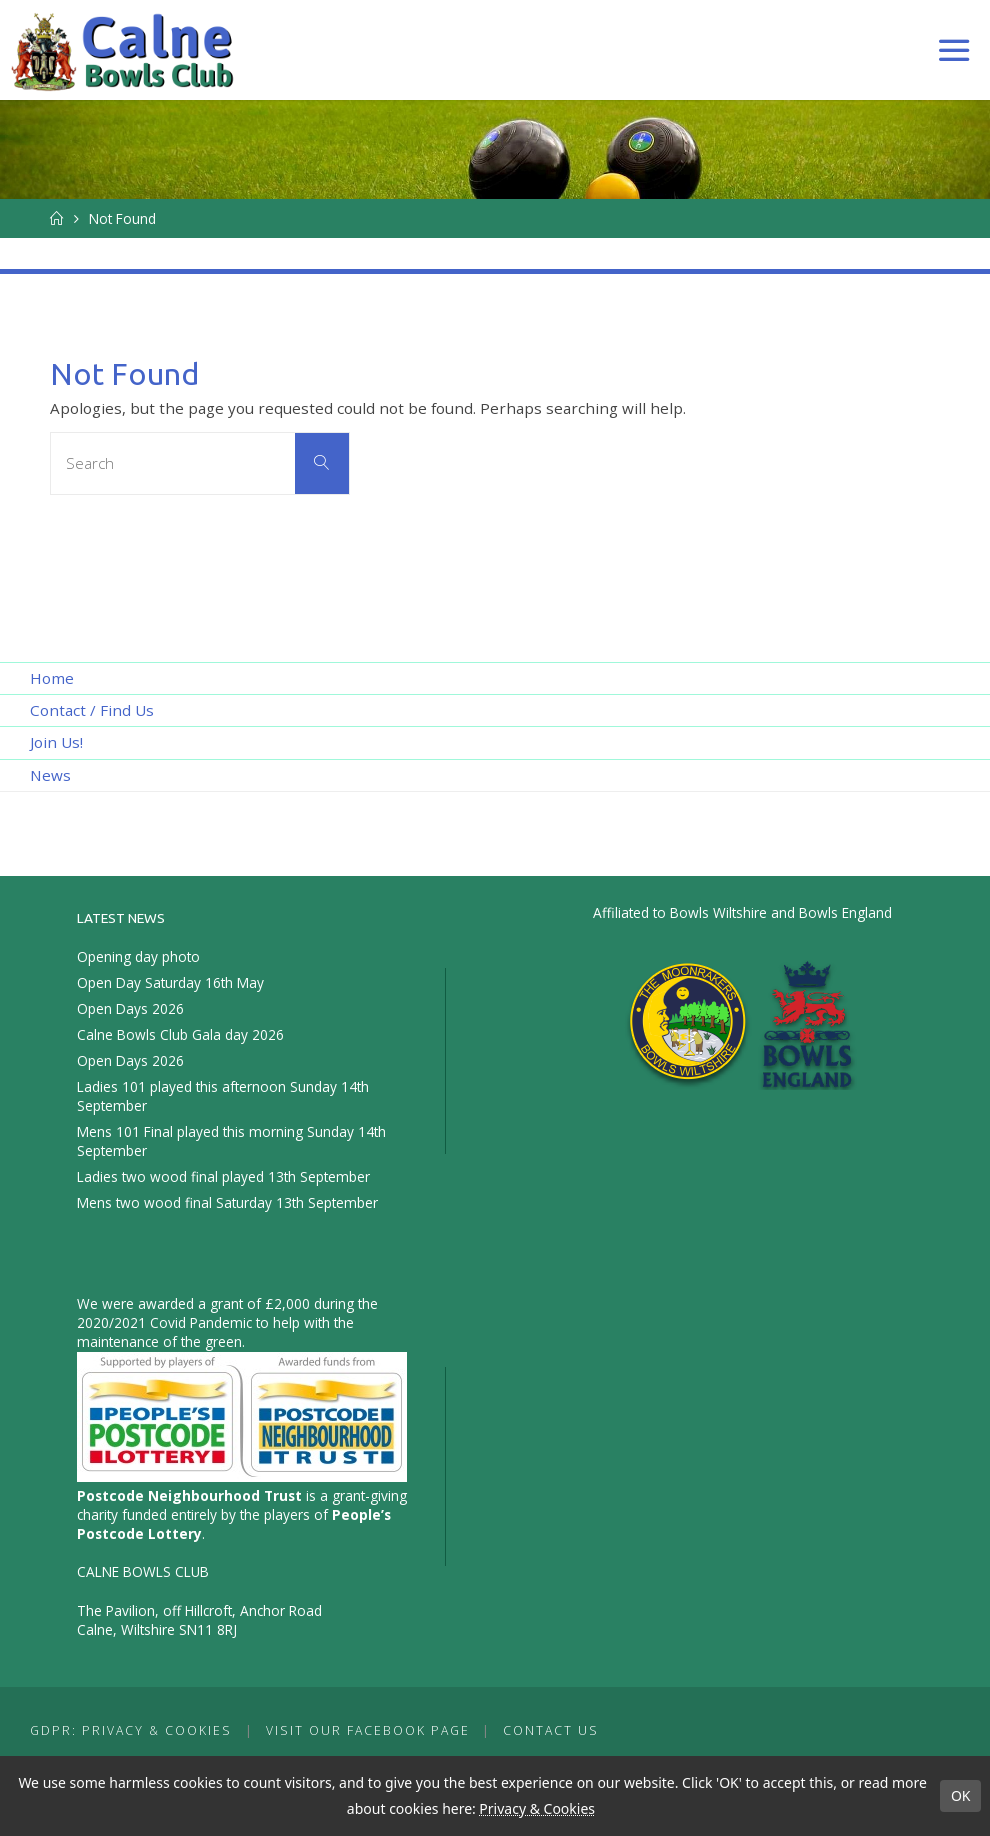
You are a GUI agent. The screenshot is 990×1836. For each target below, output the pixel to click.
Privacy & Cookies (537, 1808)
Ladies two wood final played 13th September (223, 1176)
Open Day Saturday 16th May (170, 982)
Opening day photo (138, 956)
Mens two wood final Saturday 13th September (227, 1202)
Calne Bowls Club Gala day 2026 (180, 1034)
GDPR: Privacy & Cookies (131, 1730)
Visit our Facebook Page (368, 1730)
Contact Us (551, 1730)
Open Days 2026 (130, 1008)
